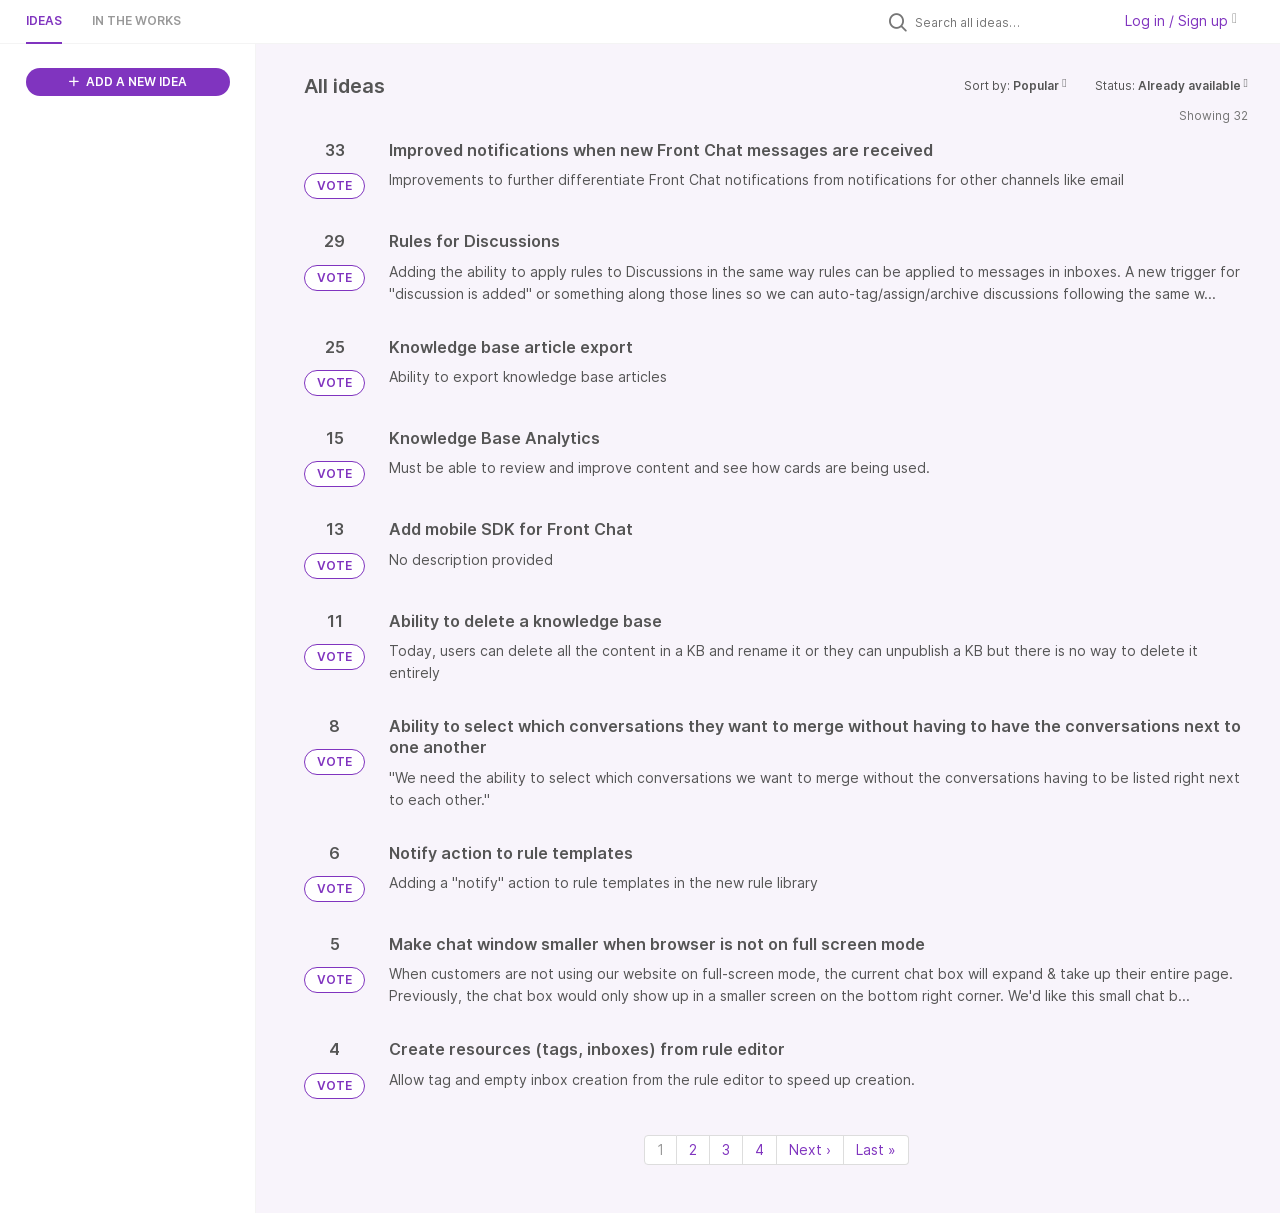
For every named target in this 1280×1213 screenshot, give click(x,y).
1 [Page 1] (660, 1149)
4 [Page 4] (759, 1149)
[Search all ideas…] (1008, 22)
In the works (136, 20)
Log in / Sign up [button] (1181, 20)
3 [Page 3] (726, 1149)
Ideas (44, 20)
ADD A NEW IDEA (128, 81)
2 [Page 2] (693, 1149)
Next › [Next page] (810, 1149)
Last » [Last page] (876, 1149)
